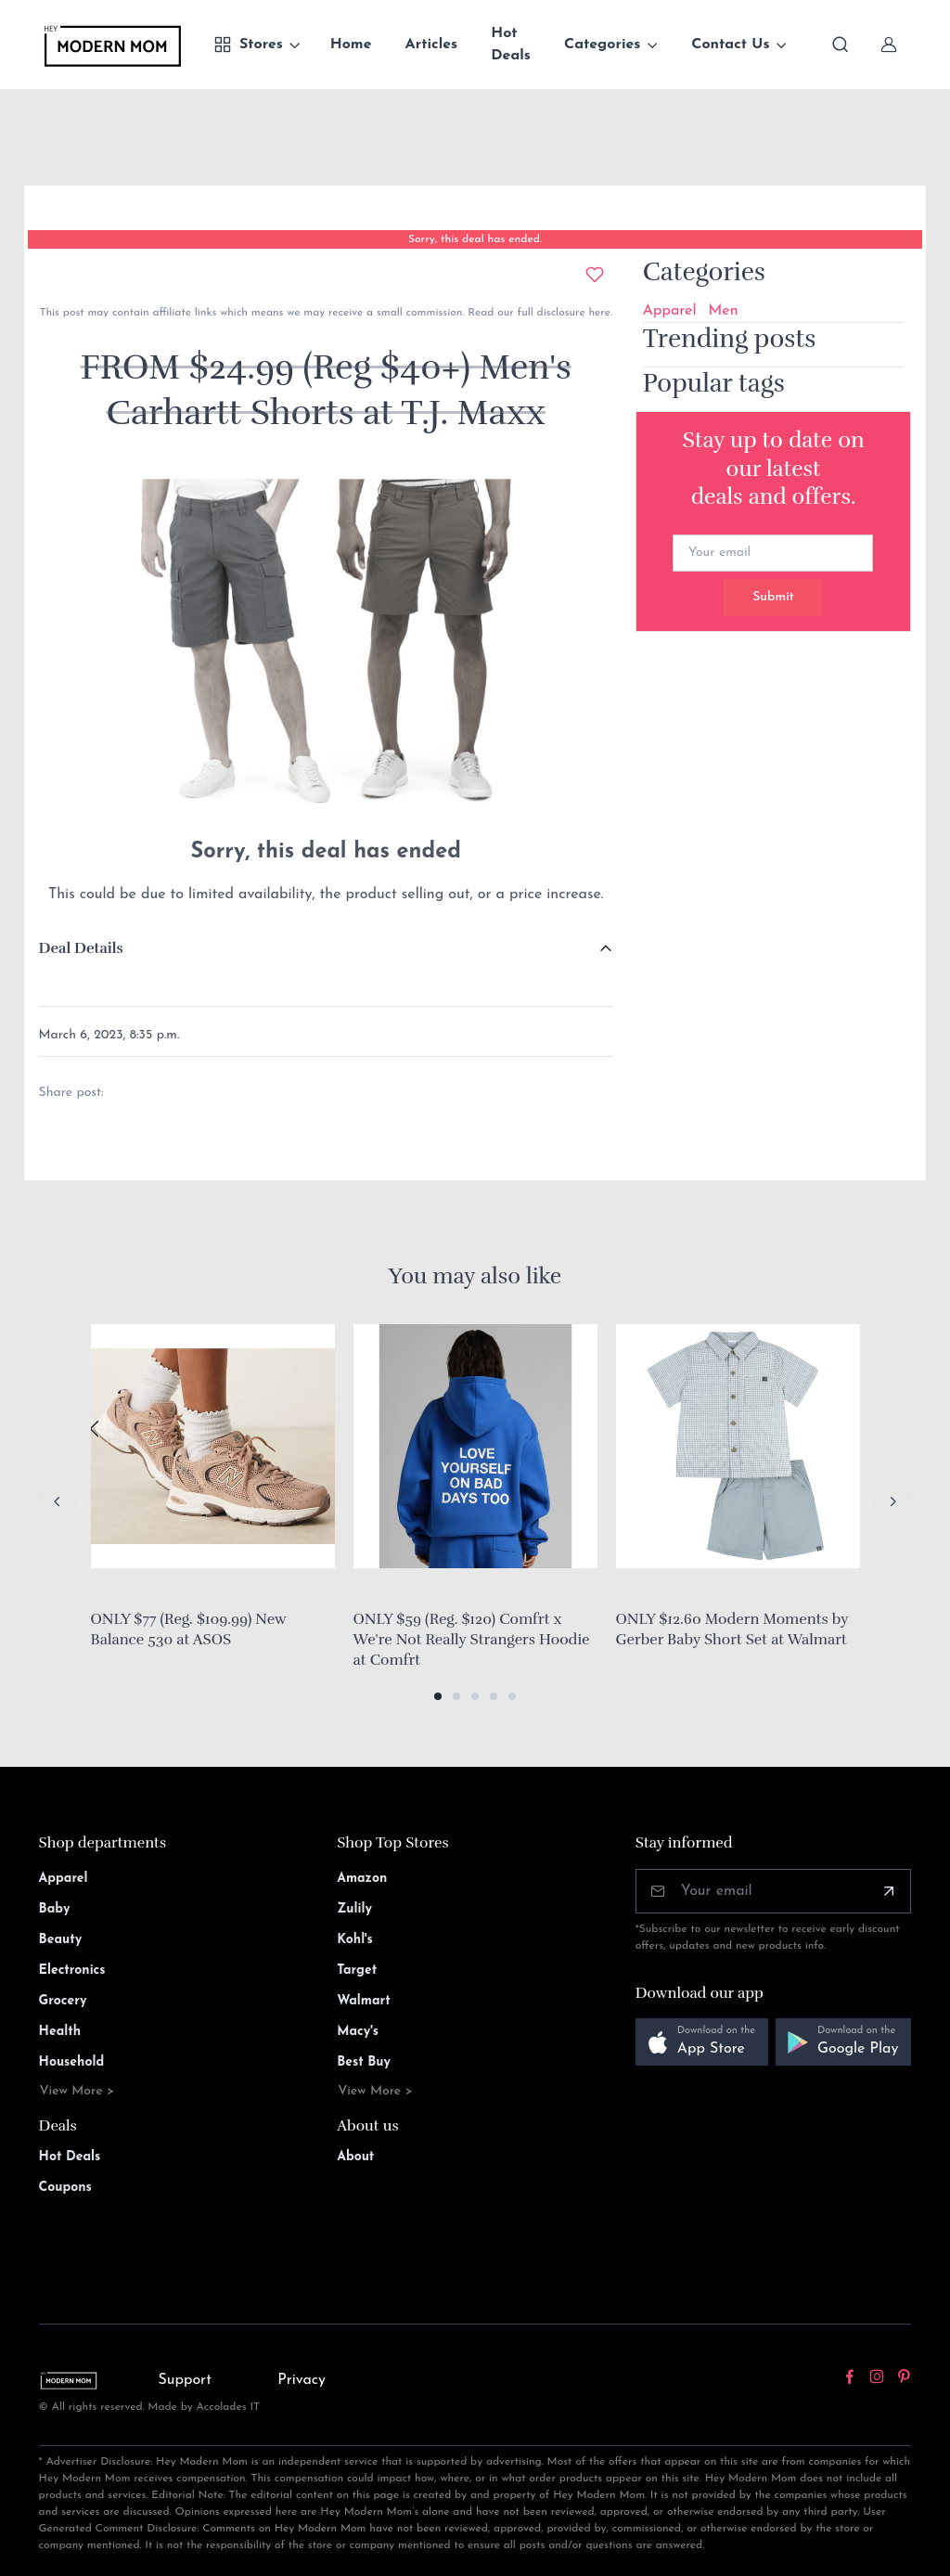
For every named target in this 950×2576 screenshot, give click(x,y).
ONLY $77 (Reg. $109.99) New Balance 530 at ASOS (189, 1629)
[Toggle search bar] (840, 44)
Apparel (670, 310)
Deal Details (81, 948)
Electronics (72, 1970)
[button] (438, 1696)
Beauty (61, 1940)
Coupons (65, 2188)
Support (185, 2380)
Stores (248, 44)
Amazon (362, 1879)
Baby (55, 1909)
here (597, 312)
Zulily (354, 1909)
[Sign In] (889, 44)
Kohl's (355, 1940)
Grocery (63, 2001)
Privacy (301, 2380)
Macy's (358, 2032)
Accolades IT (229, 2407)
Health (60, 2032)
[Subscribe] (888, 1891)
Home (351, 44)
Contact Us (730, 44)
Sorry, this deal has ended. (475, 239)
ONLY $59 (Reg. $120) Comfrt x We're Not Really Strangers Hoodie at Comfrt (471, 1639)
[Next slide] (892, 1501)
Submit (773, 597)
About (355, 2157)
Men (723, 310)
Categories (602, 44)
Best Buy (364, 2062)
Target (357, 1970)
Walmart (364, 2001)
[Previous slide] (57, 1501)
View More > (77, 2091)
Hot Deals (511, 44)
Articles (431, 44)
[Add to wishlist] (594, 274)
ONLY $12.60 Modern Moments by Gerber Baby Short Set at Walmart (732, 1629)
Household (72, 2062)
